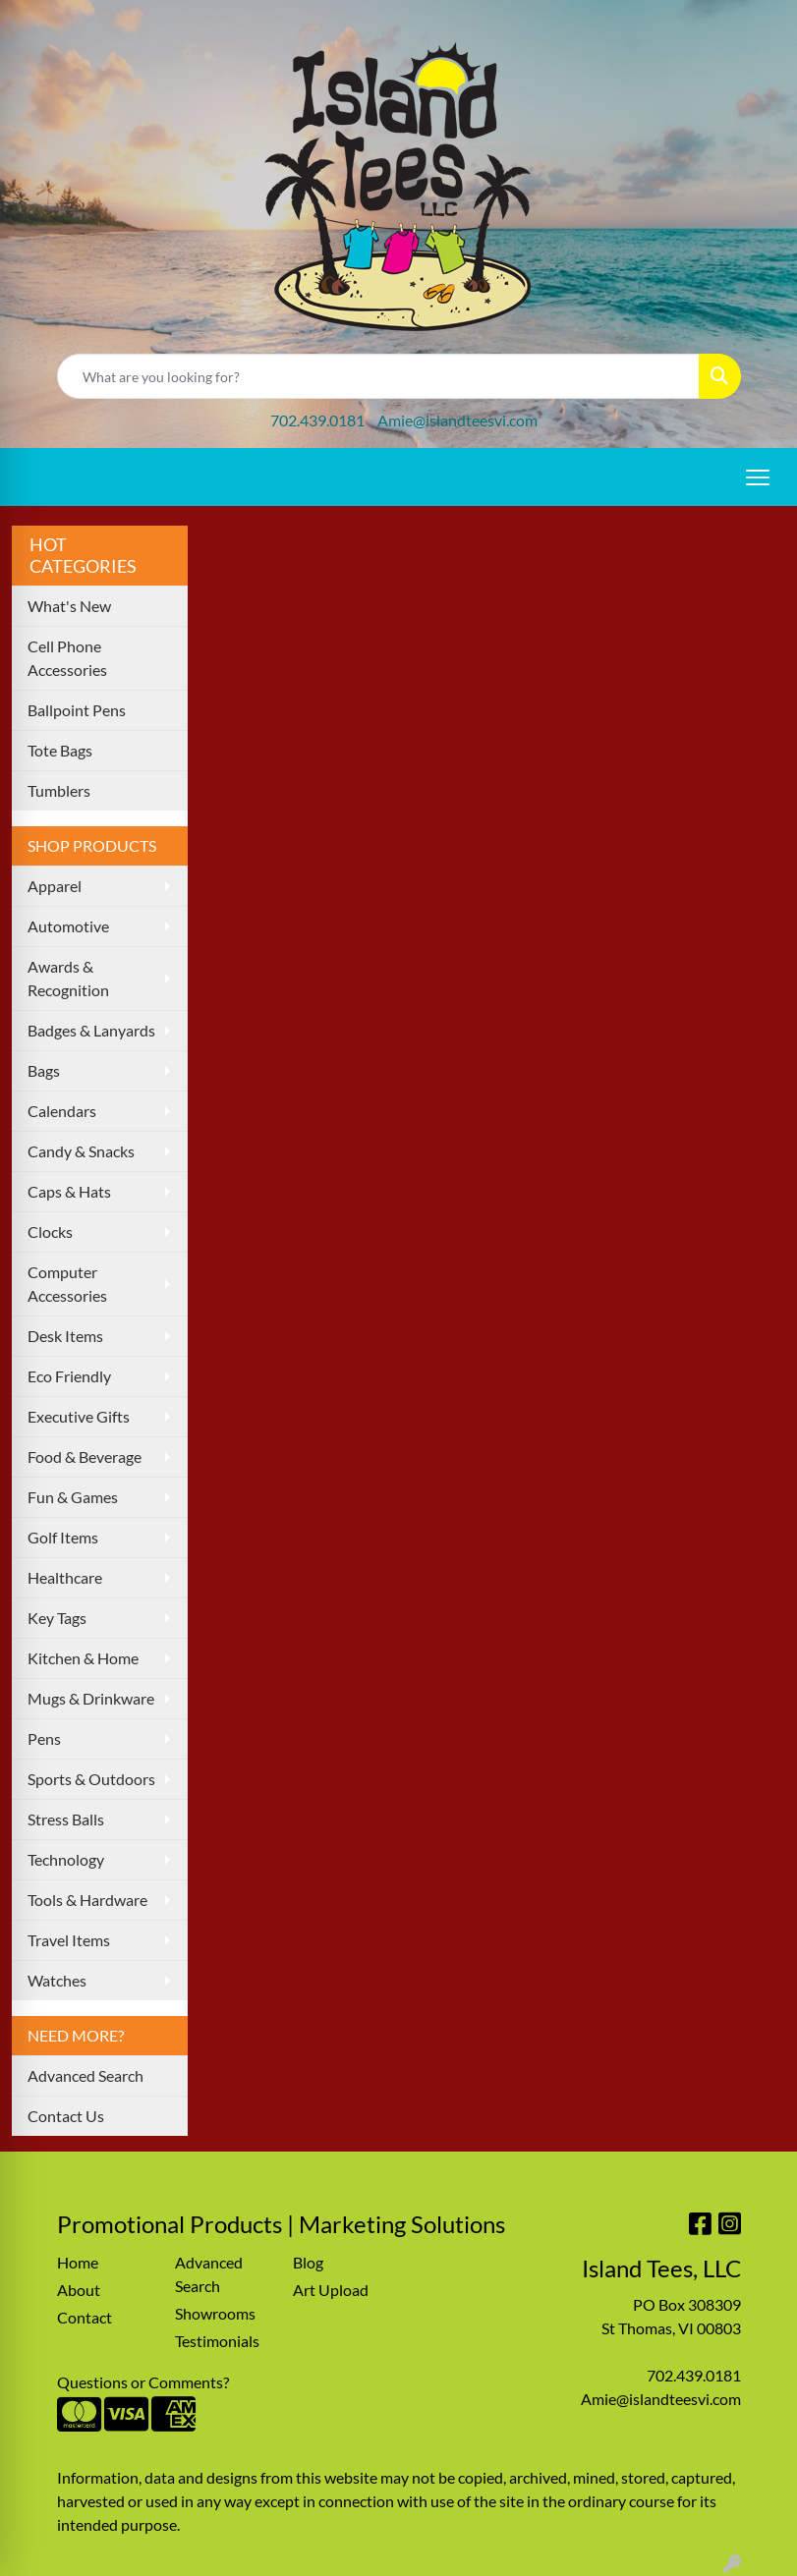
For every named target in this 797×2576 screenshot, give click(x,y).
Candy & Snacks (81, 1151)
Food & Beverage (85, 1456)
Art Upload (331, 2289)
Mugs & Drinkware (91, 1698)
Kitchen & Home (83, 1658)
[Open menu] (757, 477)
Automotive (68, 926)
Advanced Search (85, 2075)
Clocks (50, 1231)
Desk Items (65, 1335)
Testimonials (217, 2340)
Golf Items (63, 1537)
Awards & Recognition (68, 978)
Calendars (62, 1110)
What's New (69, 605)
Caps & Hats (69, 1191)
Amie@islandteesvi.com (457, 420)
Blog (308, 2262)
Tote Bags (60, 750)
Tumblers (59, 790)
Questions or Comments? (143, 2382)
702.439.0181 (317, 420)
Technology (66, 1859)
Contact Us (66, 2115)
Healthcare (65, 1577)
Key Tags (57, 1617)
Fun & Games (73, 1496)
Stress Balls (66, 1819)
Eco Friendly (69, 1376)
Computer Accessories (67, 1283)
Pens (44, 1738)
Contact (84, 2317)
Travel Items (69, 1940)
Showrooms (215, 2313)
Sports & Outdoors (91, 1778)
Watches (57, 1980)
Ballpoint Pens (77, 709)
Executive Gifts (79, 1416)
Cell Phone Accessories (67, 658)
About (78, 2289)
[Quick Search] (378, 376)
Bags (44, 1070)
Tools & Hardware (87, 1899)
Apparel (55, 885)
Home (77, 2262)
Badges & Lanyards (91, 1030)
